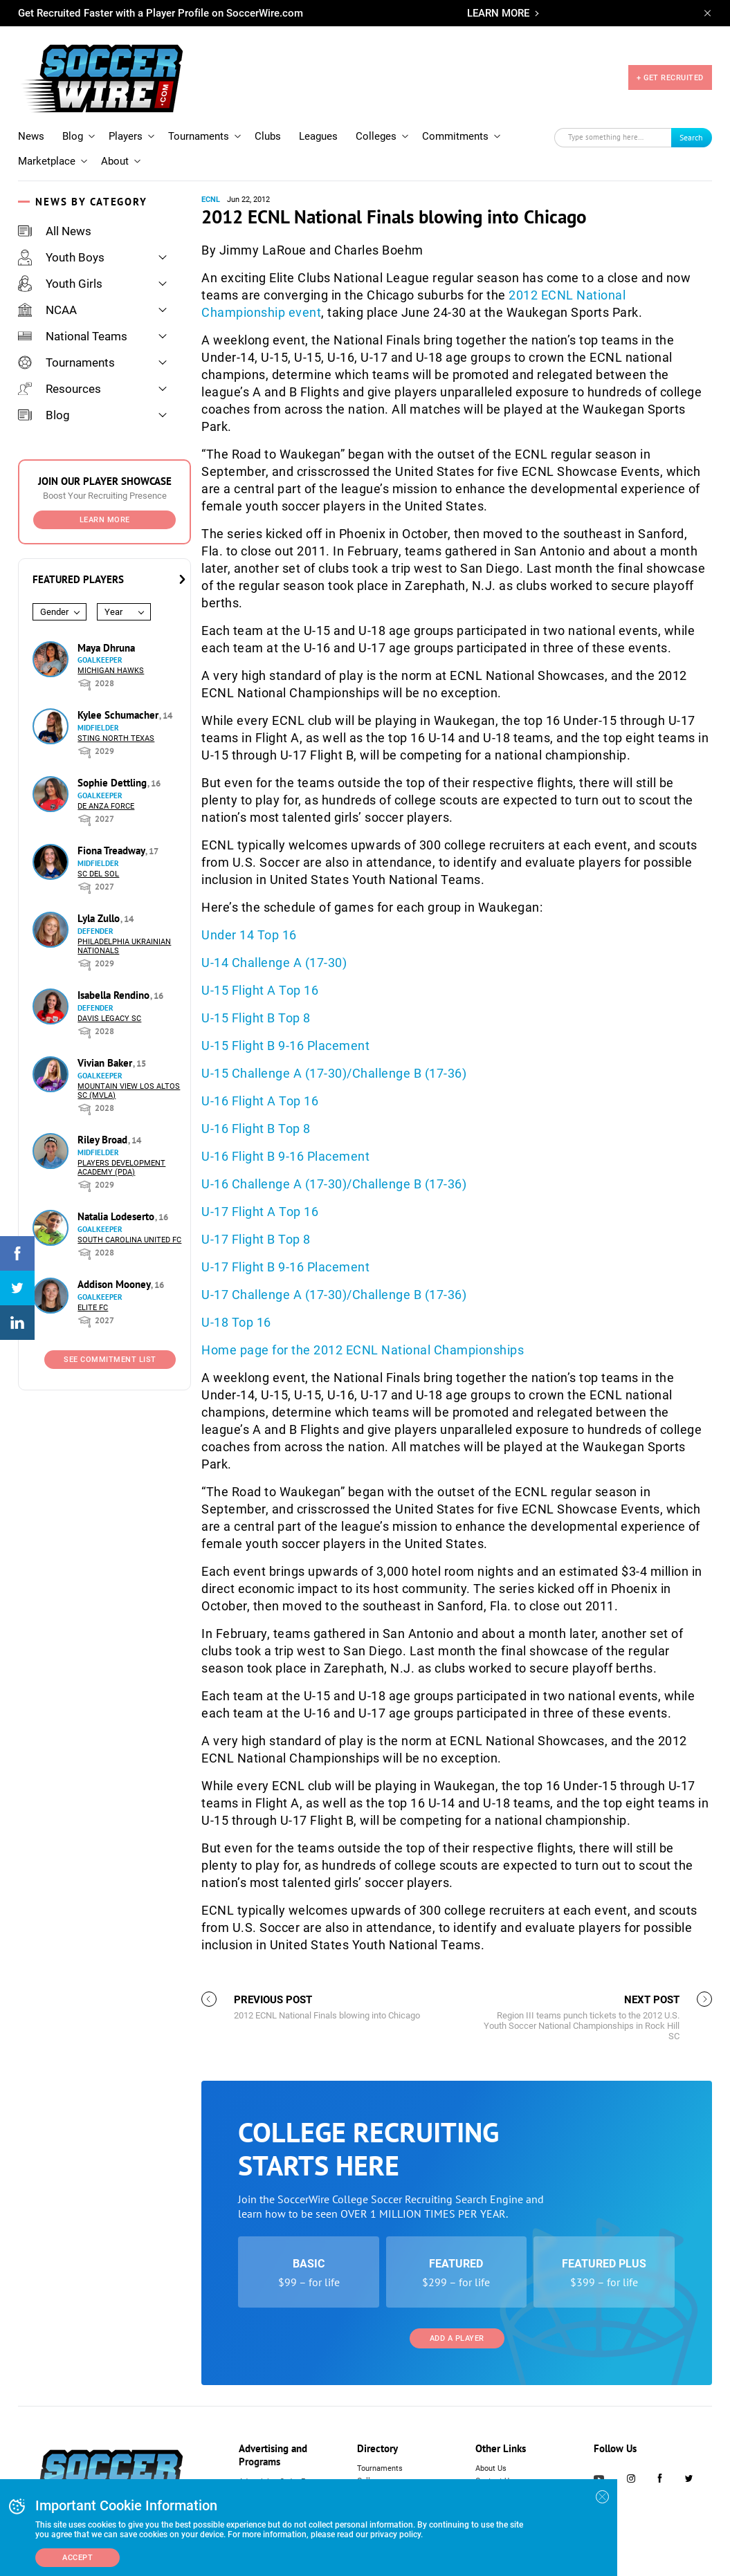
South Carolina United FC (129, 1239)
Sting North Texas (115, 738)
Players (126, 136)
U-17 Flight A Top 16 (259, 1211)
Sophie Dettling (113, 782)
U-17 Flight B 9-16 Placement (285, 1267)
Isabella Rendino (114, 995)
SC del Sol (98, 874)
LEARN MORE (498, 13)
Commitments (455, 136)
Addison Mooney (115, 1284)
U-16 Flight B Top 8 (256, 1128)
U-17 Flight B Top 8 (256, 1239)
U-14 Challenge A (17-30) (274, 962)
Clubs (268, 136)
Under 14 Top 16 (249, 935)
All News (54, 231)
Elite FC (92, 1307)
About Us (491, 2468)
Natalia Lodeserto (117, 1216)
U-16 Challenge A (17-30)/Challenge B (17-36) (333, 1184)
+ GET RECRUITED (670, 77)
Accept (77, 2557)
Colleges (376, 136)
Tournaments (198, 136)
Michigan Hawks (110, 670)
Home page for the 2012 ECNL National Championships (362, 1350)
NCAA (47, 310)
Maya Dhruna (106, 647)
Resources (59, 389)
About (115, 161)
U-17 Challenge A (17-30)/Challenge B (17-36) (335, 1294)
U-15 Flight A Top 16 (259, 990)
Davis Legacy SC (109, 1018)
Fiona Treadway (112, 850)
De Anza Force (105, 806)
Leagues (318, 136)
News (31, 136)
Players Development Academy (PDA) (121, 1168)
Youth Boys (61, 257)
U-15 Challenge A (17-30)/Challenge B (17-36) (333, 1073)
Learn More (105, 519)
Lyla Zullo (99, 918)
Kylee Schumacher (119, 714)
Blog (72, 136)
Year (113, 612)
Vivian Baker (106, 1062)
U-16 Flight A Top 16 (259, 1101)
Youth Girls (60, 284)
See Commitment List (110, 1359)
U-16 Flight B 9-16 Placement (285, 1156)
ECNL (210, 199)
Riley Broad (103, 1139)
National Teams (72, 336)
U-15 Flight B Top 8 (256, 1018)
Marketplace (46, 161)
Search (691, 137)
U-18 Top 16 (236, 1322)
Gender (54, 612)
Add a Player (457, 2338)
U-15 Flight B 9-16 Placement (285, 1045)
